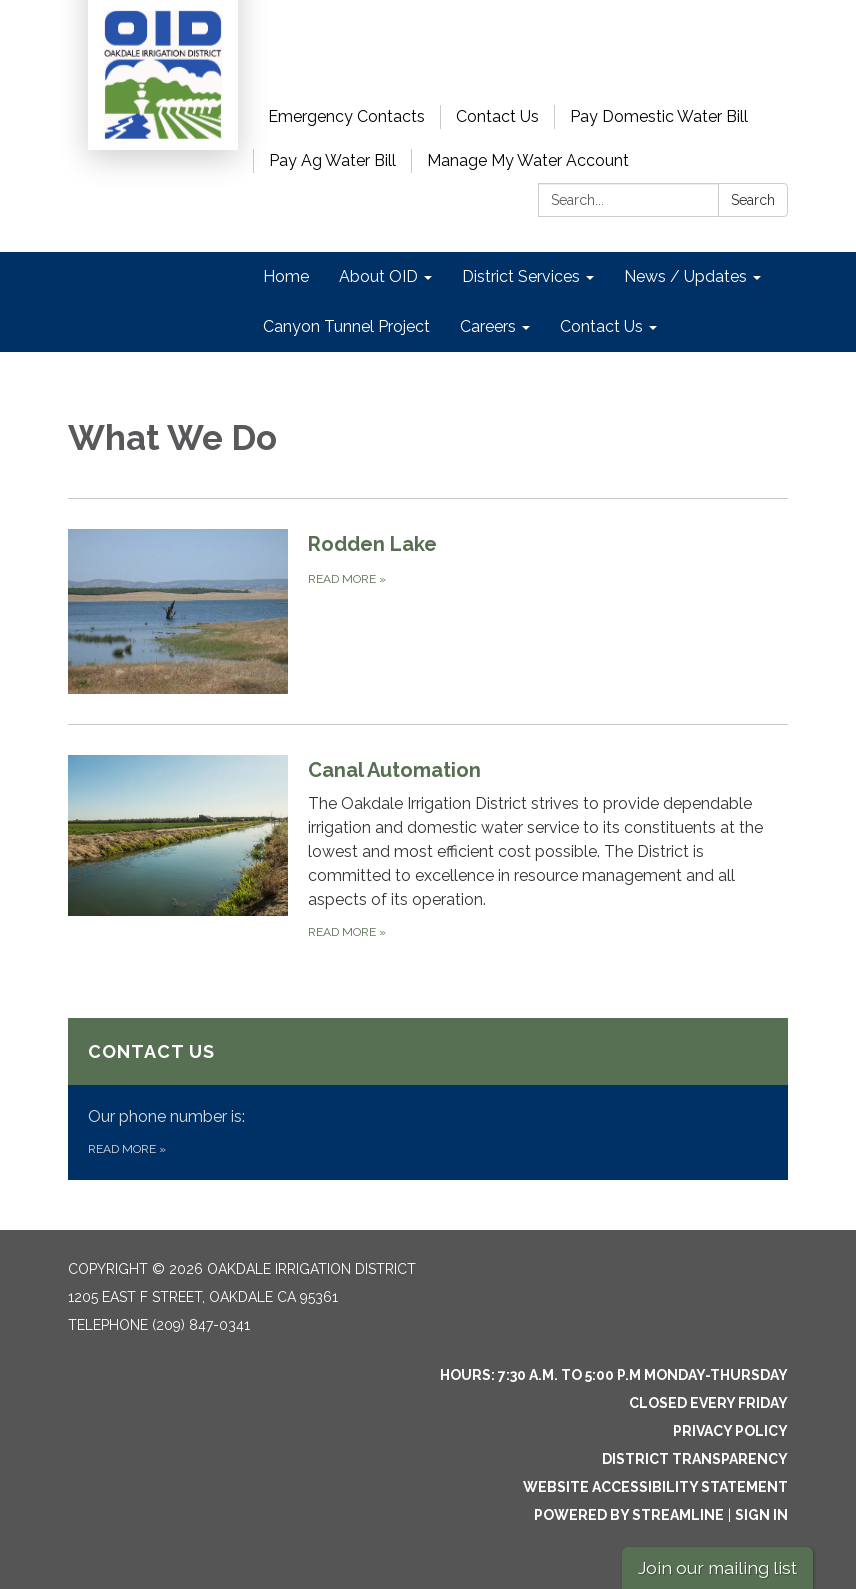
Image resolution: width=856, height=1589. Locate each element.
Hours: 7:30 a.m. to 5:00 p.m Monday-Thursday (614, 1375)
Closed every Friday (708, 1403)
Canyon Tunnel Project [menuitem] (346, 326)
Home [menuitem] (286, 276)
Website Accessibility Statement (655, 1487)
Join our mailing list (717, 1567)
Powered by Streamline (629, 1515)
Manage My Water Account (528, 160)
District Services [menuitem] (521, 276)
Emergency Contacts (346, 116)
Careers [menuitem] (488, 326)
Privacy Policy (730, 1431)
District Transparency (695, 1459)
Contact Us (497, 116)
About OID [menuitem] (378, 276)
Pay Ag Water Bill (332, 160)
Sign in (761, 1515)
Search (753, 200)
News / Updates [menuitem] (685, 276)
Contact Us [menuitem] (601, 326)
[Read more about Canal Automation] (428, 848)
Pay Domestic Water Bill (659, 116)
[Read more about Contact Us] (428, 1099)
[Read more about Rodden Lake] (428, 611)
